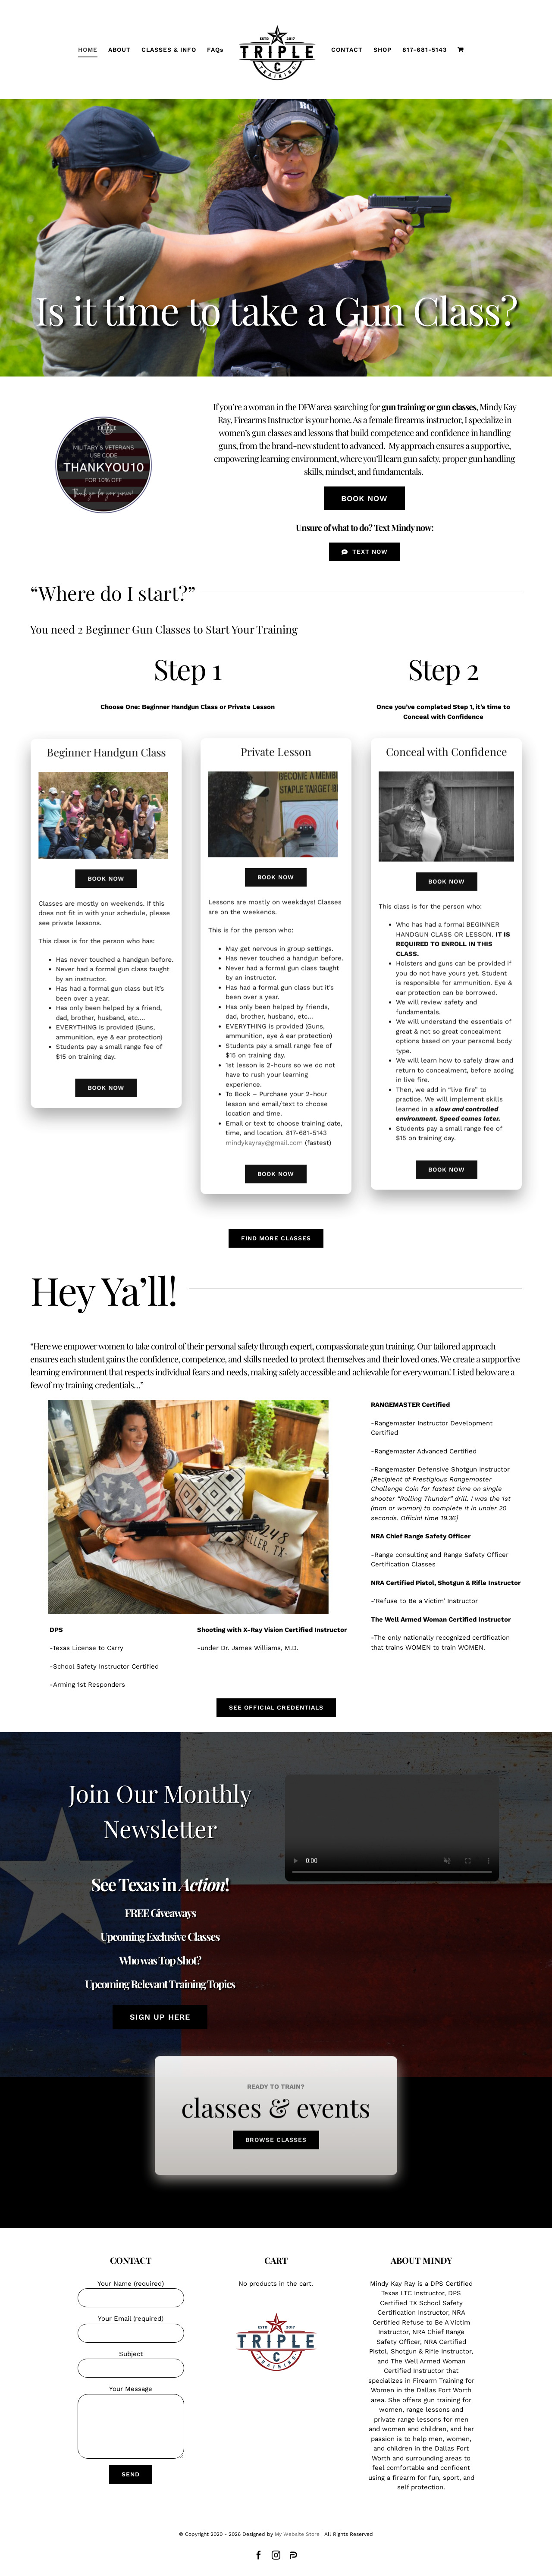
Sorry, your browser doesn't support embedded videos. (392, 1820)
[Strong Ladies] (110, 775)
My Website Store (297, 2534)
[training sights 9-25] (273, 768)
